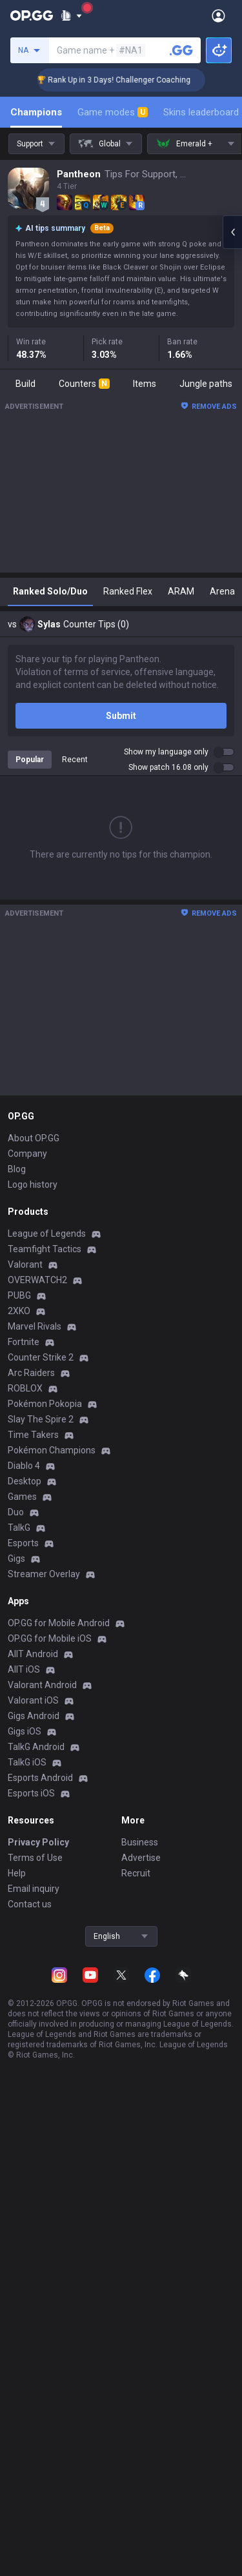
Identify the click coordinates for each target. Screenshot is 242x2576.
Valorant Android (42, 1685)
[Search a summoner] (181, 50)
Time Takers (33, 1435)
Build (25, 384)
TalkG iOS (27, 1762)
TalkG (19, 1527)
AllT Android (33, 1654)
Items (144, 384)
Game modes (112, 112)
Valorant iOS (33, 1700)
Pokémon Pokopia (45, 1404)
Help (17, 1873)
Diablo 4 (24, 1465)
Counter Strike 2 (41, 1357)
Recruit (135, 1873)
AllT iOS (24, 1669)
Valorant (25, 1264)
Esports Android (40, 1778)
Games (22, 1496)
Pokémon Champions (52, 1450)
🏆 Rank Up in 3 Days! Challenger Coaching (127, 79)
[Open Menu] (218, 15)
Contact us (30, 1904)
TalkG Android (36, 1747)
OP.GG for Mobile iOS (50, 1638)
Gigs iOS (24, 1731)
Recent (75, 759)
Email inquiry (33, 1888)
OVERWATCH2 (37, 1280)
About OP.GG (33, 1138)
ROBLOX (25, 1388)
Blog (17, 1169)
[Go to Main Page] (31, 15)
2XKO (19, 1311)
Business (139, 1842)
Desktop (24, 1481)
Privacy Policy (38, 1842)
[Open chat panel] (232, 232)
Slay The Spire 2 (41, 1419)
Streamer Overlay (44, 1574)
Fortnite (23, 1342)
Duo (16, 1512)
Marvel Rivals (34, 1326)
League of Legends (47, 1233)
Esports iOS (31, 1793)
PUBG (19, 1295)
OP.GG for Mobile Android (59, 1623)
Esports (23, 1543)
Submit (121, 716)
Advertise (141, 1858)
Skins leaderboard (201, 112)
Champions (36, 112)
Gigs (16, 1558)
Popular (29, 759)
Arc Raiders (31, 1373)
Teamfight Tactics (44, 1249)
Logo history (32, 1184)
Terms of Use (35, 1858)
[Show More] (71, 15)
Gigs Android (33, 1716)
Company (27, 1153)
